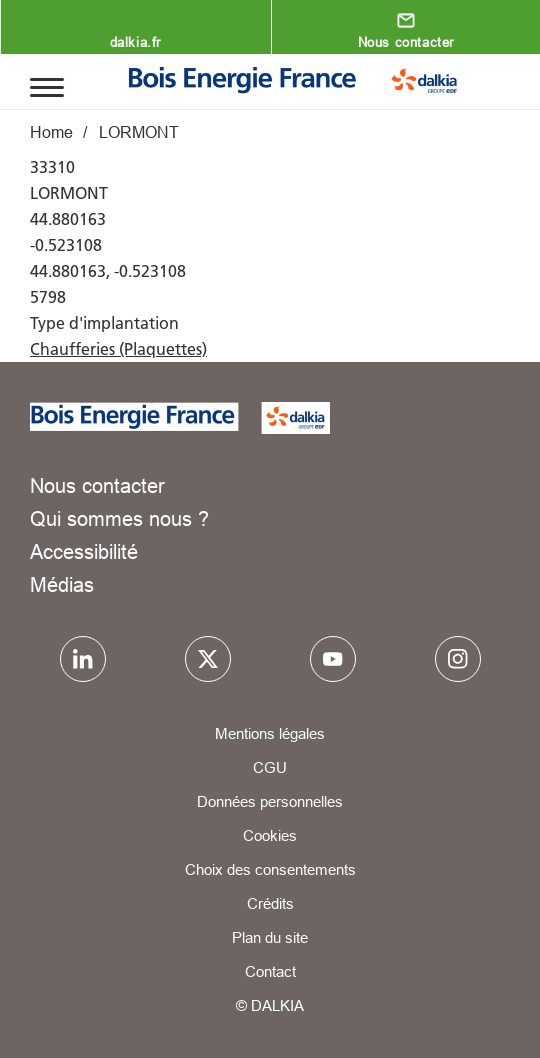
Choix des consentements (270, 869)
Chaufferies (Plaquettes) (118, 349)
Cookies (270, 835)
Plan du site (270, 937)
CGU (270, 767)
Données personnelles (270, 801)
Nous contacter (406, 42)
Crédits (270, 903)
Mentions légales (270, 733)
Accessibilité (84, 551)
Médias (62, 584)
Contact (270, 971)
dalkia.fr (135, 42)
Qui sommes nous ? (119, 518)
